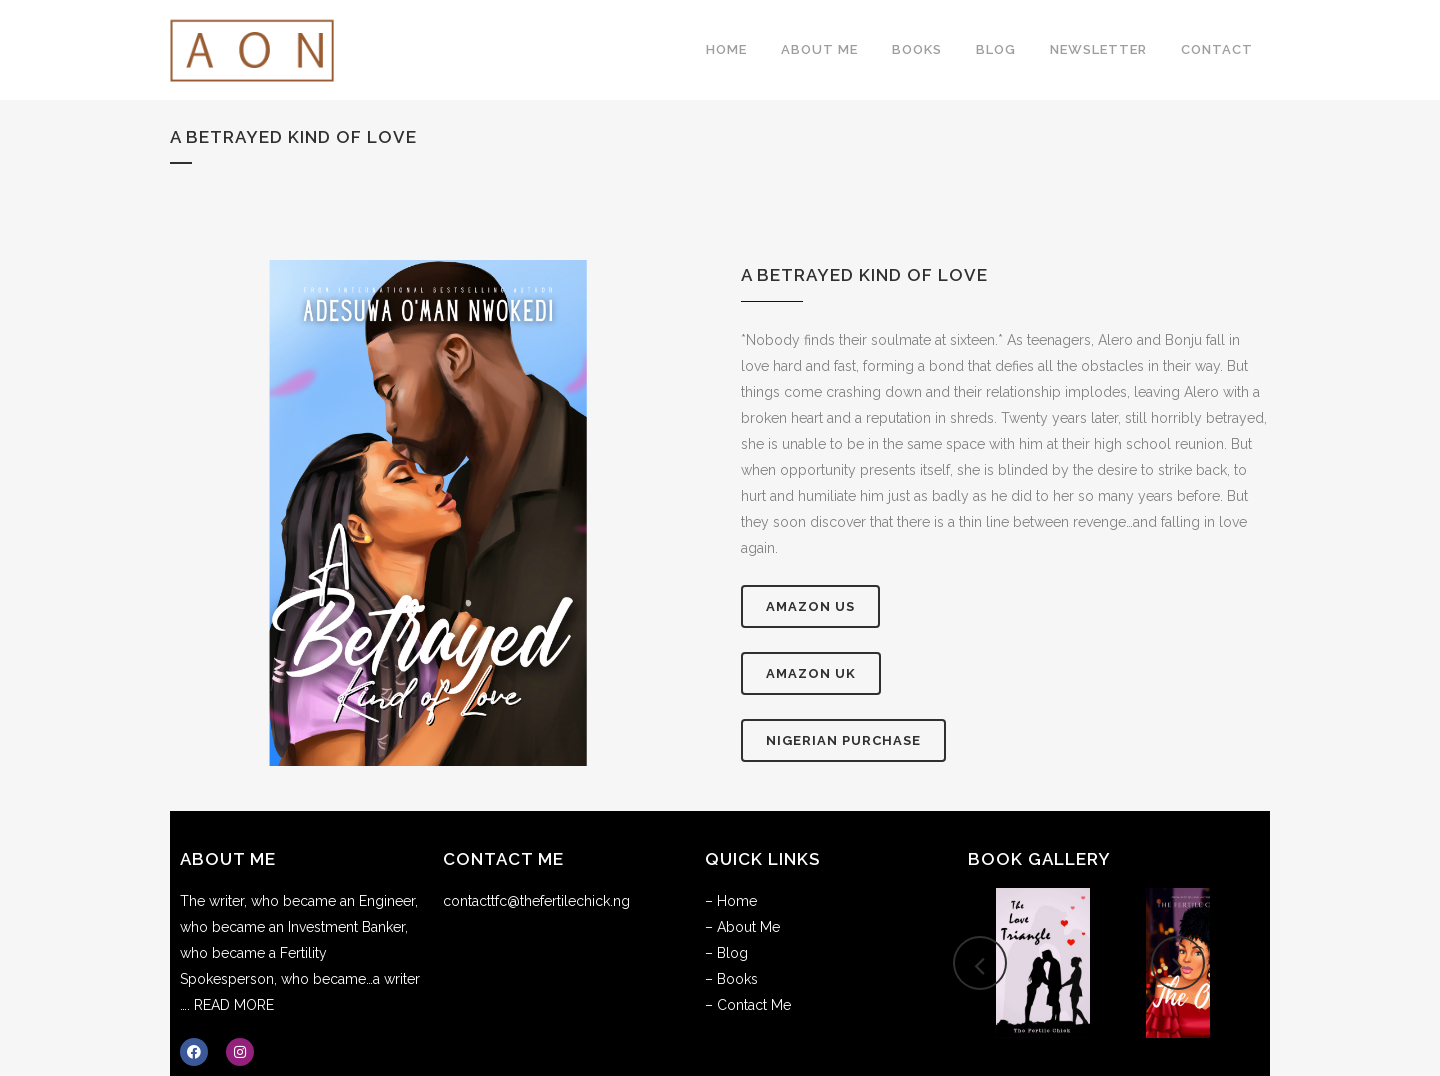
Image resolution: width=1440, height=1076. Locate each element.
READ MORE (234, 1005)
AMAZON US (810, 606)
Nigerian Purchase (843, 740)
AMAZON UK (811, 673)
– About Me (742, 927)
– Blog (726, 953)
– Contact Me (748, 1005)
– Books (731, 979)
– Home (731, 901)
